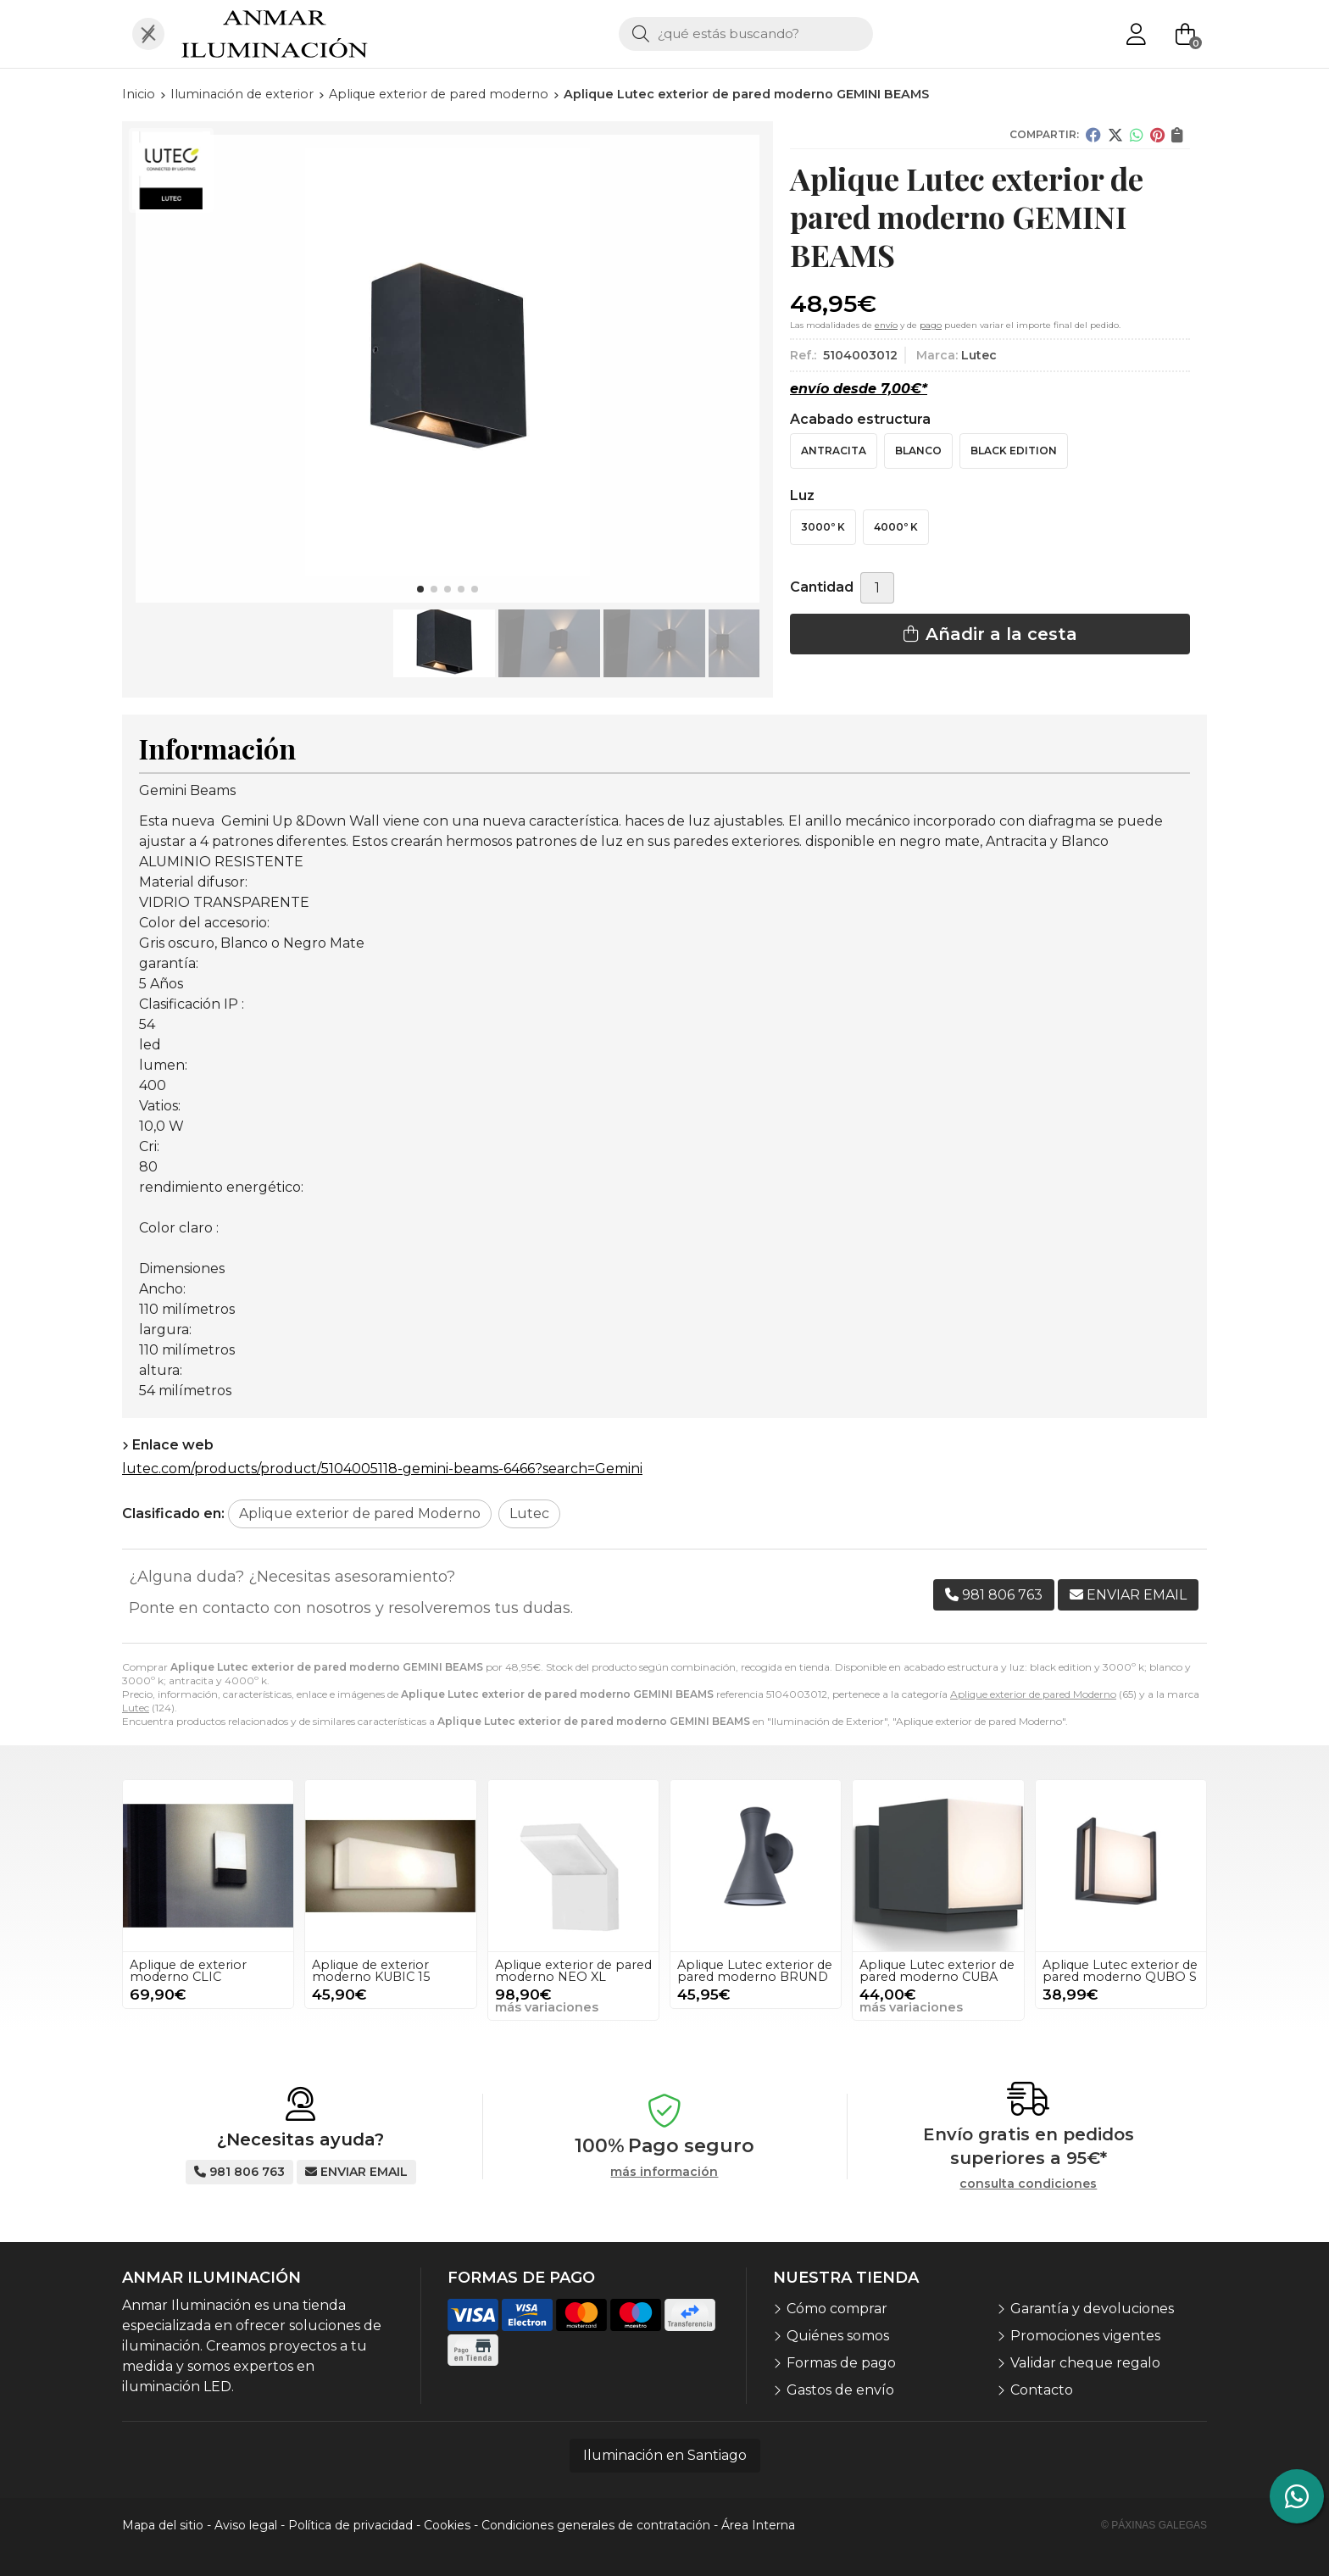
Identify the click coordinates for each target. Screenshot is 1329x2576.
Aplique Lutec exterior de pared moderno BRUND (754, 1970)
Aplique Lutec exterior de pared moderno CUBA (937, 1970)
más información (664, 2172)
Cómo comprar (837, 2309)
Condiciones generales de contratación (595, 2525)
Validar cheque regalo (1085, 2363)
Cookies (447, 2525)
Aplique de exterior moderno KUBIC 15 (371, 1970)
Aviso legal (245, 2525)
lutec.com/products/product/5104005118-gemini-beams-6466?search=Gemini (382, 1468)
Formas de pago (841, 2363)
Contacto (1041, 2390)
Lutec (135, 1707)
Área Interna (758, 2525)
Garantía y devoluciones (1092, 2309)
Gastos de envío (840, 2390)
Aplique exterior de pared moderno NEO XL (573, 1970)
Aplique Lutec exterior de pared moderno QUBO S (1120, 1970)
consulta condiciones (1028, 2184)
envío (886, 325)
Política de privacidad (350, 2525)
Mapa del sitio (162, 2525)
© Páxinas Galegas (1154, 2525)
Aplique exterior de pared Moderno (1033, 1694)
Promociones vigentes (1085, 2336)
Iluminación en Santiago (665, 2455)
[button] (420, 589)
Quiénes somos (838, 2336)
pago (931, 325)
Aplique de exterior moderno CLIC (188, 1970)
